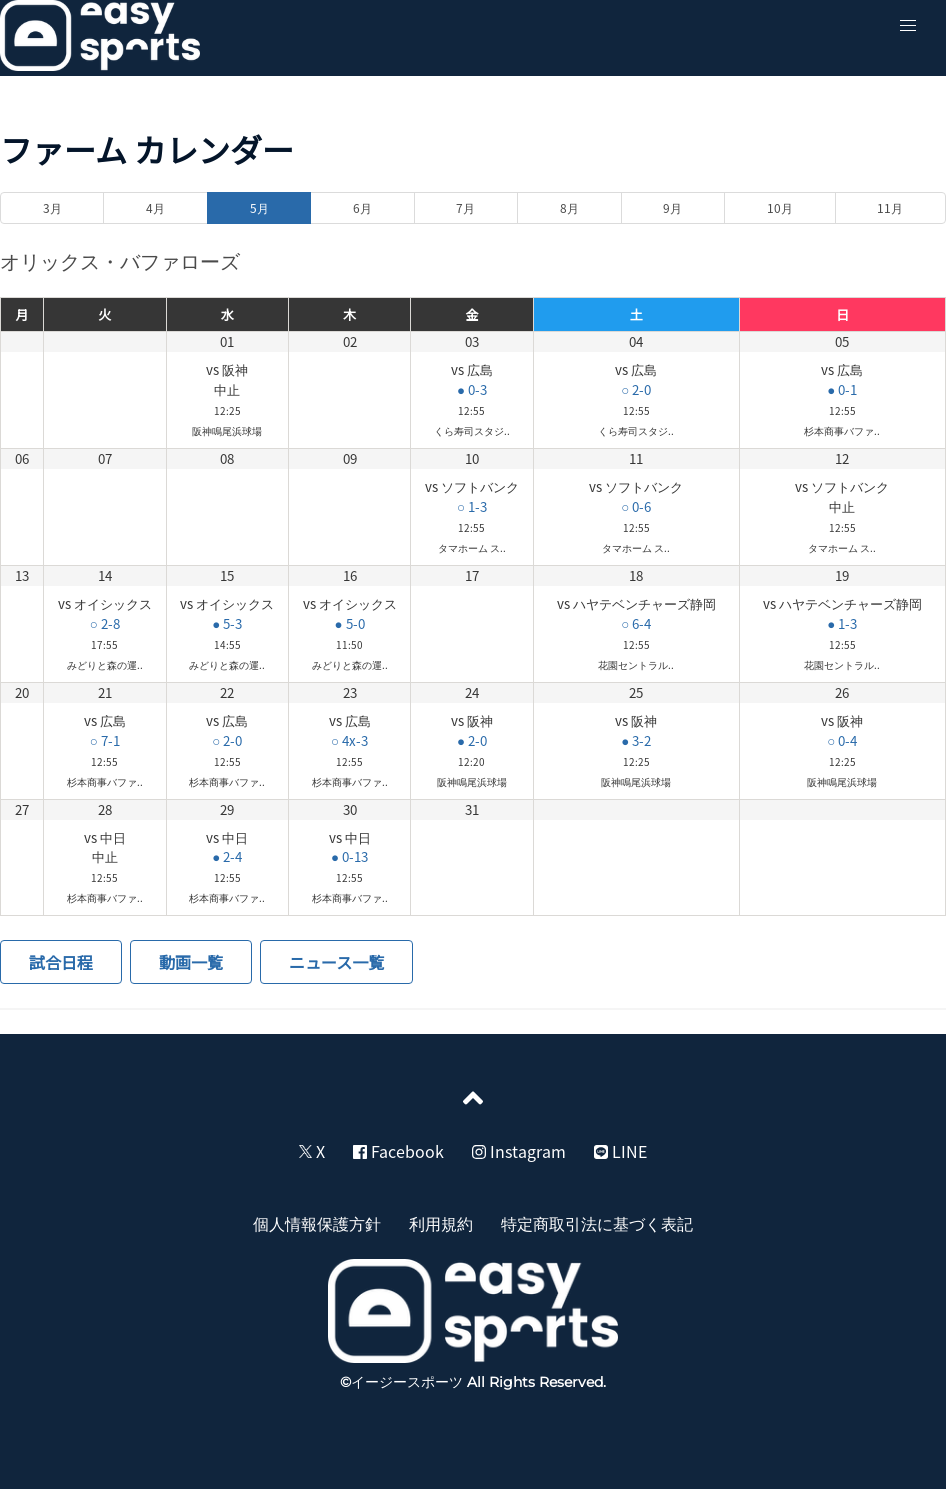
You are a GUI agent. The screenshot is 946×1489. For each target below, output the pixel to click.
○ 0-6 (636, 506)
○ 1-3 (472, 506)
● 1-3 (842, 623)
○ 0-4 (842, 740)
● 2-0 (472, 740)
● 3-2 (636, 740)
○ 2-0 (636, 389)
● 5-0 (350, 623)
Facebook (398, 1151)
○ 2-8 (105, 623)
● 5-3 (227, 623)
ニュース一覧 (336, 962)
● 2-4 (227, 856)
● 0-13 (349, 856)
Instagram (519, 1151)
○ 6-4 (636, 623)
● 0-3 (472, 389)
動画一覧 (191, 962)
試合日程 (61, 962)
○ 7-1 (105, 740)
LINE (620, 1151)
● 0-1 (842, 389)
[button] (908, 26)
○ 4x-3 (349, 740)
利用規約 (441, 1223)
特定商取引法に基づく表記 (597, 1223)
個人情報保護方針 (317, 1223)
